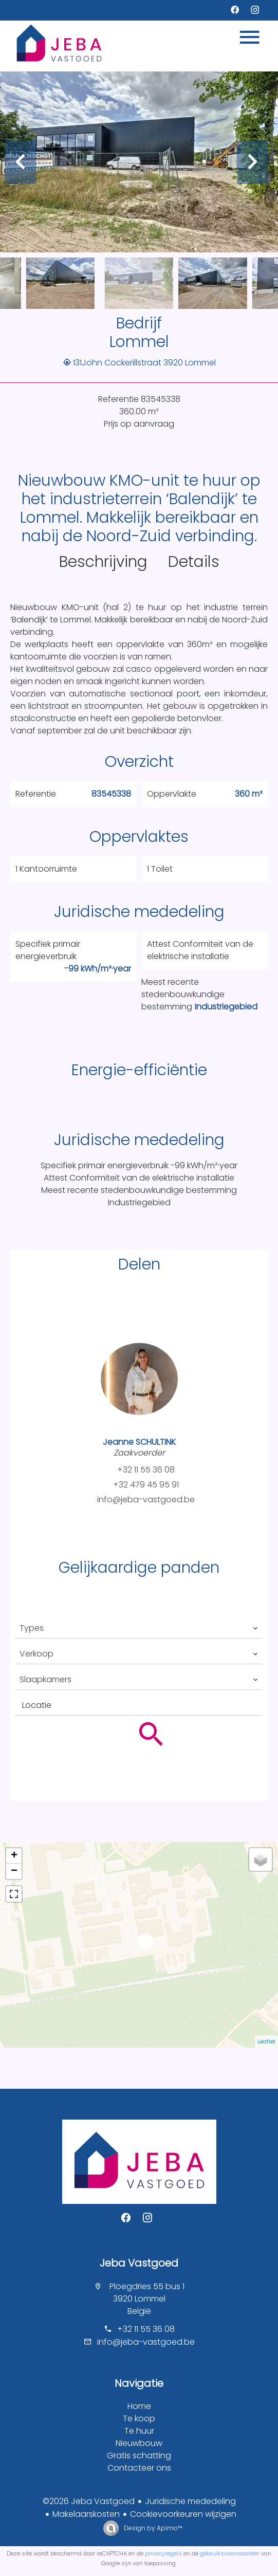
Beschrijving (103, 562)
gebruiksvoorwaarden (230, 2553)
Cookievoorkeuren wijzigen (183, 2514)
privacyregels (163, 2553)
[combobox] (139, 1628)
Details (193, 562)
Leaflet (266, 2041)
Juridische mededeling (190, 2501)
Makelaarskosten (86, 2514)
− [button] (14, 1871)
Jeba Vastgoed (139, 2263)
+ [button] (14, 1856)
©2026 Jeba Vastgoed (89, 2501)
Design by (152, 2528)
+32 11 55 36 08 (146, 1470)
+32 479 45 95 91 (146, 1485)
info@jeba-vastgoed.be (146, 1499)
